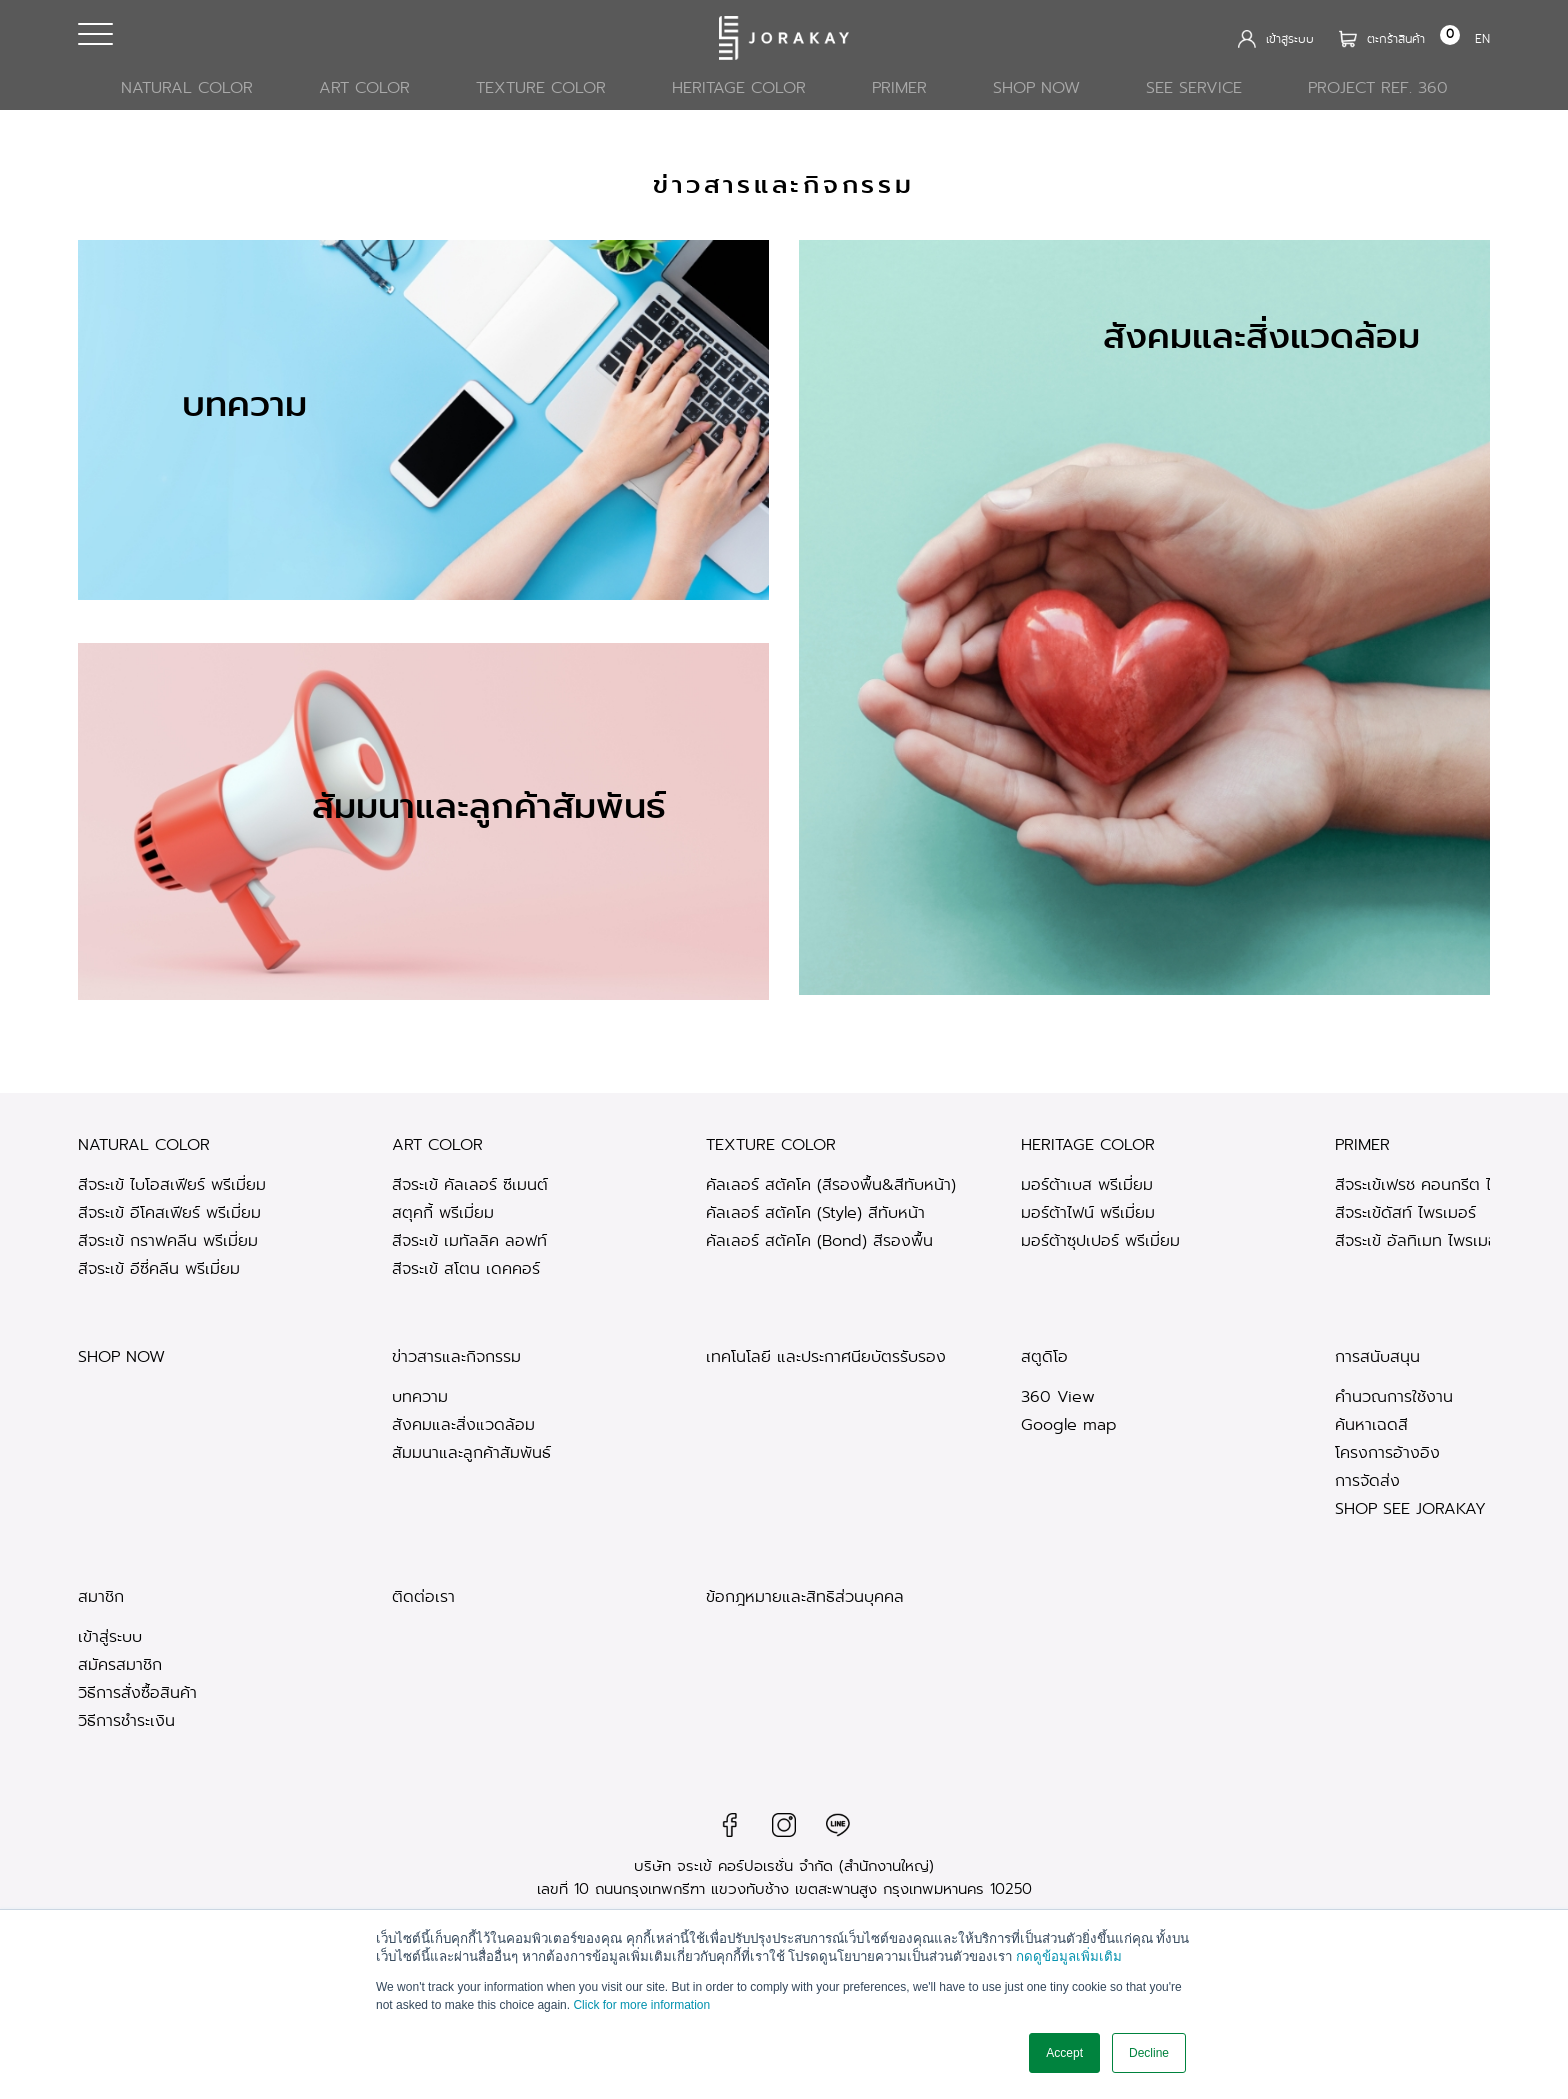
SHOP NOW (1036, 87)
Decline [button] (1149, 2053)
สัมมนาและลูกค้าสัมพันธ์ (471, 1452)
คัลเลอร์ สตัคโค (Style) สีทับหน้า (815, 1212)
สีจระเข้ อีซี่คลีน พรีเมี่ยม (159, 1268)
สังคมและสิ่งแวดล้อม (463, 1424)
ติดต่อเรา (423, 1597)
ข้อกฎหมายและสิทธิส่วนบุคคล (805, 1597)
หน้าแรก (1335, 166)
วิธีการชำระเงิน (126, 1720)
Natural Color (187, 87)
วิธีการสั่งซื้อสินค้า (137, 1692)
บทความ (420, 1396)
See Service (1194, 87)
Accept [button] (1064, 2053)
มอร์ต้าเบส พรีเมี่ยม (1087, 1184)
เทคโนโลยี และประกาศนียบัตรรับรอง (826, 1357)
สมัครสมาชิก (120, 1664)
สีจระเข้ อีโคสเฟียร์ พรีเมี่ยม (169, 1212)
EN (1482, 38)
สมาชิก (101, 1597)
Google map (1069, 1424)
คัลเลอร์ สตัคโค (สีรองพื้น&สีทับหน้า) (831, 1184)
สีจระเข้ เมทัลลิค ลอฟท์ (469, 1240)
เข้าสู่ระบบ (110, 1636)
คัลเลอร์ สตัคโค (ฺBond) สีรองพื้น (819, 1240)
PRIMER (899, 87)
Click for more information (641, 2006)
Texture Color (541, 87)
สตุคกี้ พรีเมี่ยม (443, 1212)
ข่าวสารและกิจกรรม (456, 1357)
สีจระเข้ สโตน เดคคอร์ (466, 1268)
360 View (1058, 1396)
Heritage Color (739, 87)
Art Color (364, 87)
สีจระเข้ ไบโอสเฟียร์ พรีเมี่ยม (172, 1184)
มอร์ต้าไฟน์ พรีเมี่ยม (1088, 1212)
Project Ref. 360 (1378, 87)
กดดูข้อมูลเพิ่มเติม (1069, 1957)
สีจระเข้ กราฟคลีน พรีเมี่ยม (168, 1240)
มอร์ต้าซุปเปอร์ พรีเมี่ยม (1100, 1240)
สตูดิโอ (1044, 1357)
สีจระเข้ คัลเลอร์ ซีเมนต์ (470, 1184)
